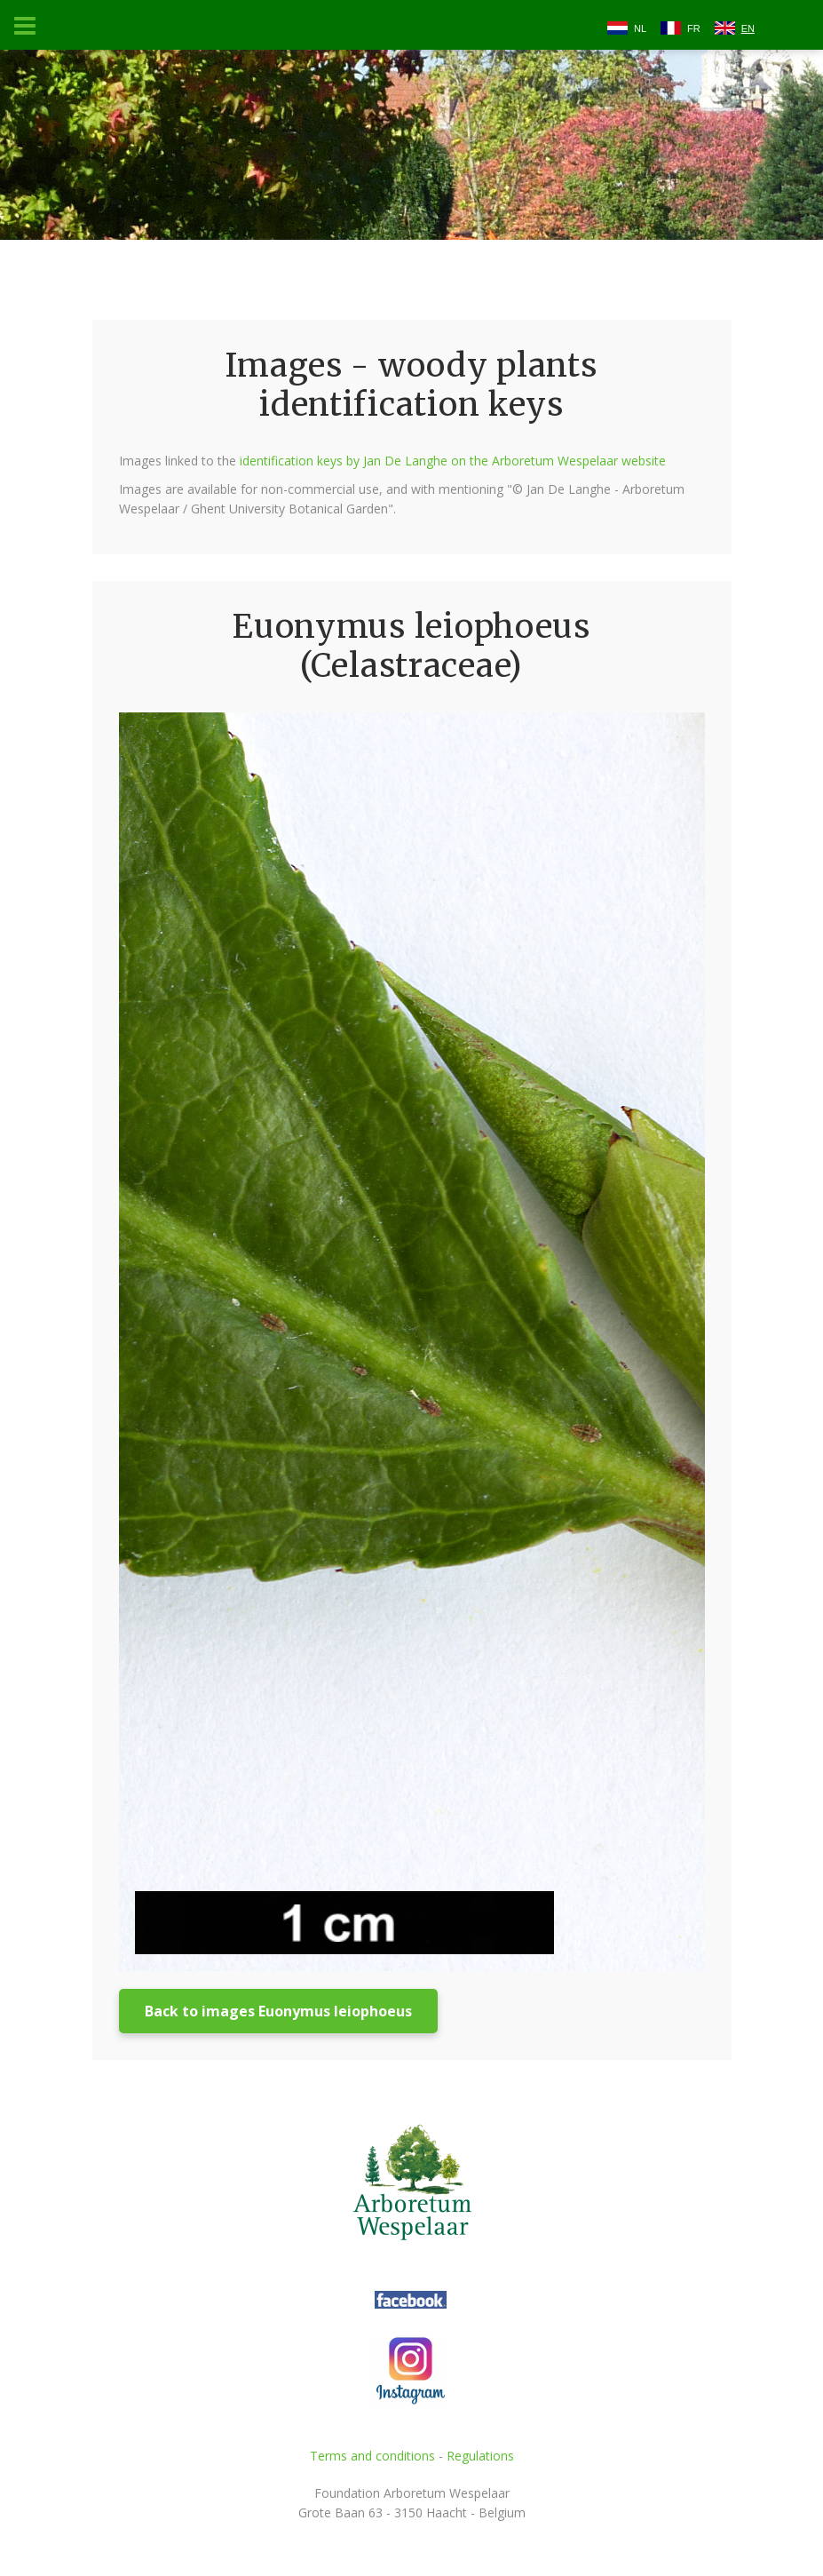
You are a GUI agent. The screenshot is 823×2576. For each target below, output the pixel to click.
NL (640, 28)
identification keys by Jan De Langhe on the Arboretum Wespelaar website (453, 460)
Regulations (480, 2455)
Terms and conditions (372, 2455)
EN (748, 28)
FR (693, 28)
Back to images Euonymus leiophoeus (278, 2011)
